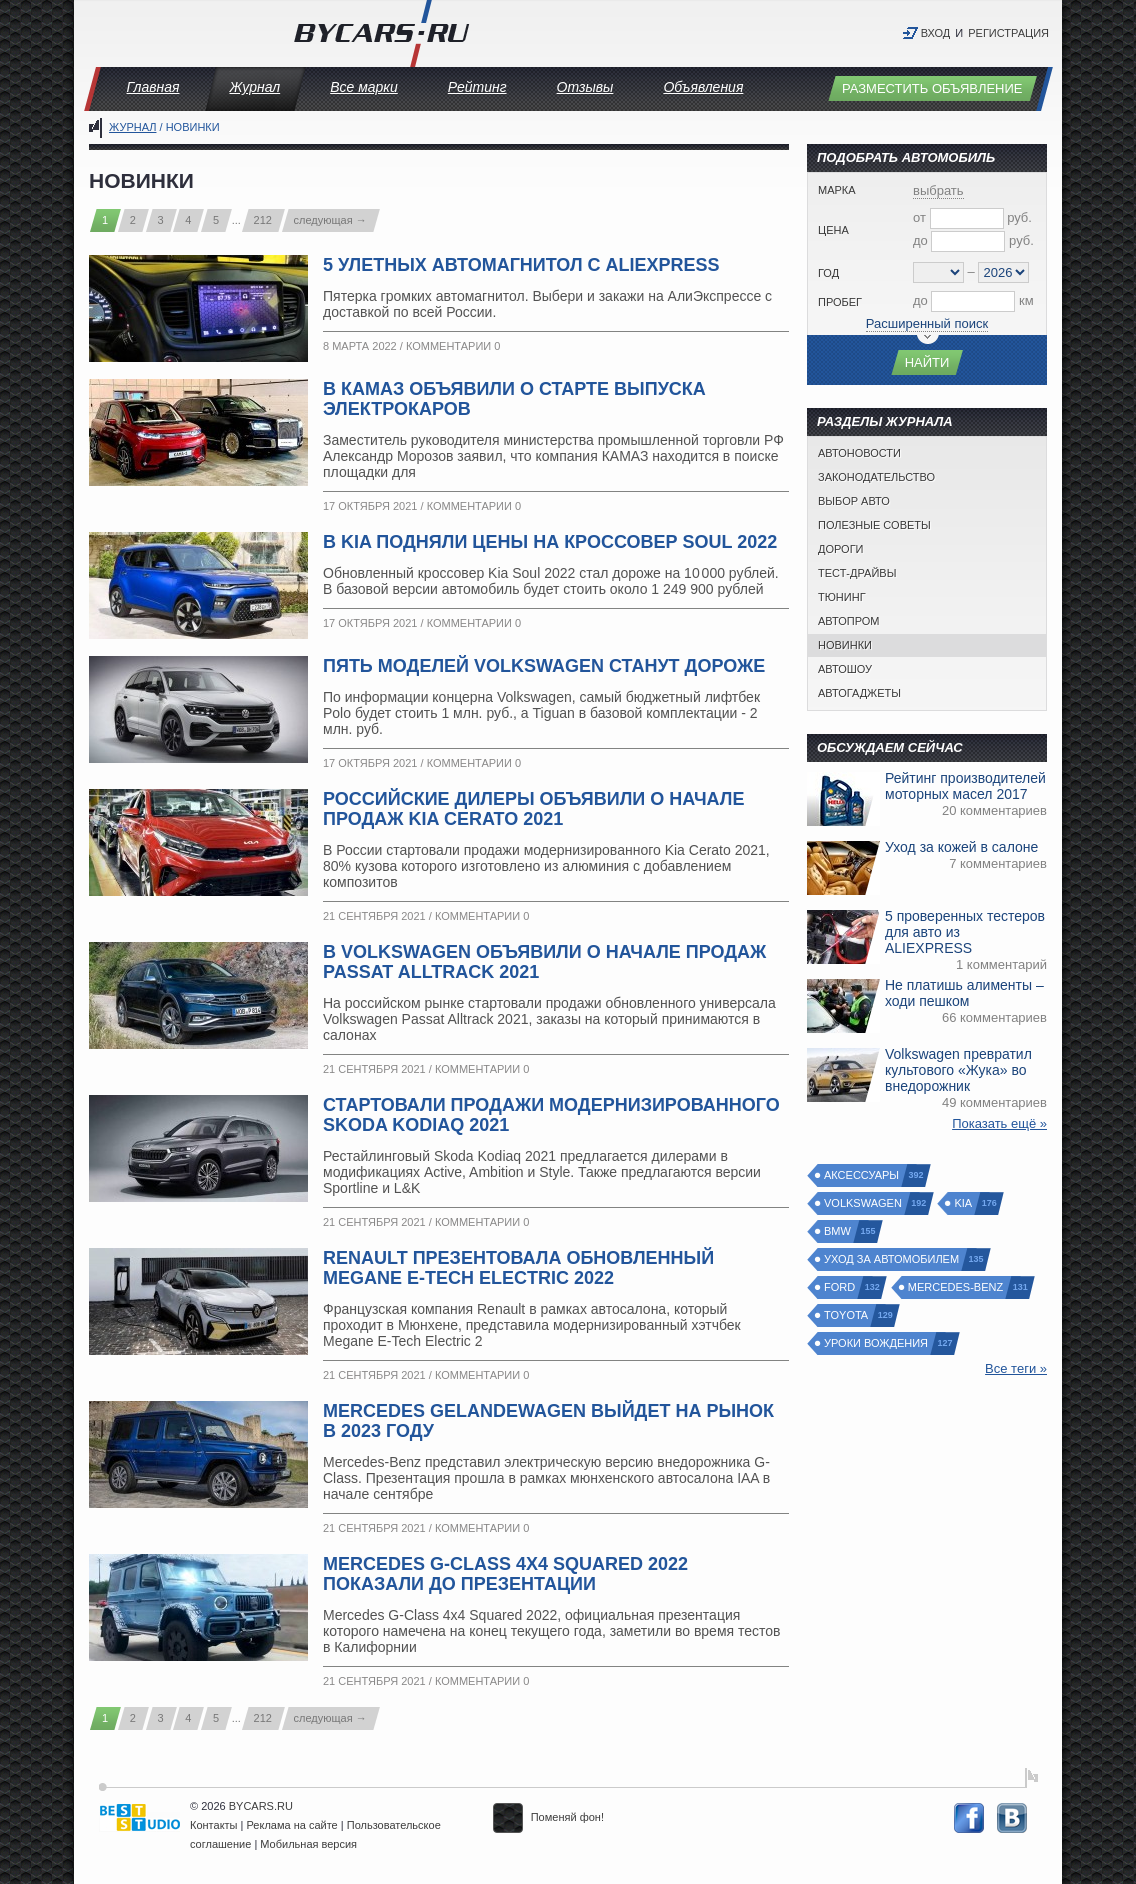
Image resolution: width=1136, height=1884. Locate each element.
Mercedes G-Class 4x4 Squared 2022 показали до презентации (505, 1574)
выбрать (938, 190)
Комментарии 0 (453, 346)
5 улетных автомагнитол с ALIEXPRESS (521, 265)
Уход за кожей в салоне (961, 847)
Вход (936, 33)
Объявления (703, 87)
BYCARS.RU (261, 1806)
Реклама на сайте (292, 1825)
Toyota (847, 1315)
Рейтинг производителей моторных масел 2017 (965, 786)
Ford (840, 1287)
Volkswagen (864, 1203)
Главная (153, 87)
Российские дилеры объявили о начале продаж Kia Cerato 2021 (533, 809)
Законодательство (876, 477)
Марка (837, 190)
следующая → (330, 220)
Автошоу (845, 669)
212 (263, 220)
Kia (964, 1203)
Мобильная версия (308, 1844)
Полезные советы (874, 525)
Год (828, 273)
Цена (833, 230)
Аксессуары (862, 1175)
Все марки (364, 87)
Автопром (848, 621)
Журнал (254, 87)
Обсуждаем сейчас (890, 747)
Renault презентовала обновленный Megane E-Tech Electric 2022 (518, 1268)
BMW (838, 1231)
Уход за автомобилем (892, 1259)
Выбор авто (854, 501)
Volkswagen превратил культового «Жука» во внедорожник (958, 1070)
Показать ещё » (999, 1123)
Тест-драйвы (857, 573)
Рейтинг (477, 87)
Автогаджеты (859, 693)
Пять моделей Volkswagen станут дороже (544, 666)
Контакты (214, 1825)
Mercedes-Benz (956, 1287)
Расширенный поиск (927, 323)
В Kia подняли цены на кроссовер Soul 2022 (550, 542)
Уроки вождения (877, 1343)
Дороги (841, 549)
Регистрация (1008, 33)
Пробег (840, 302)
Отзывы (585, 87)
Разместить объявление (932, 88)
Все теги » (1016, 1368)
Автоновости (859, 453)
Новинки (845, 645)
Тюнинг (842, 597)
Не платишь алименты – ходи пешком (964, 993)
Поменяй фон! (548, 1817)
